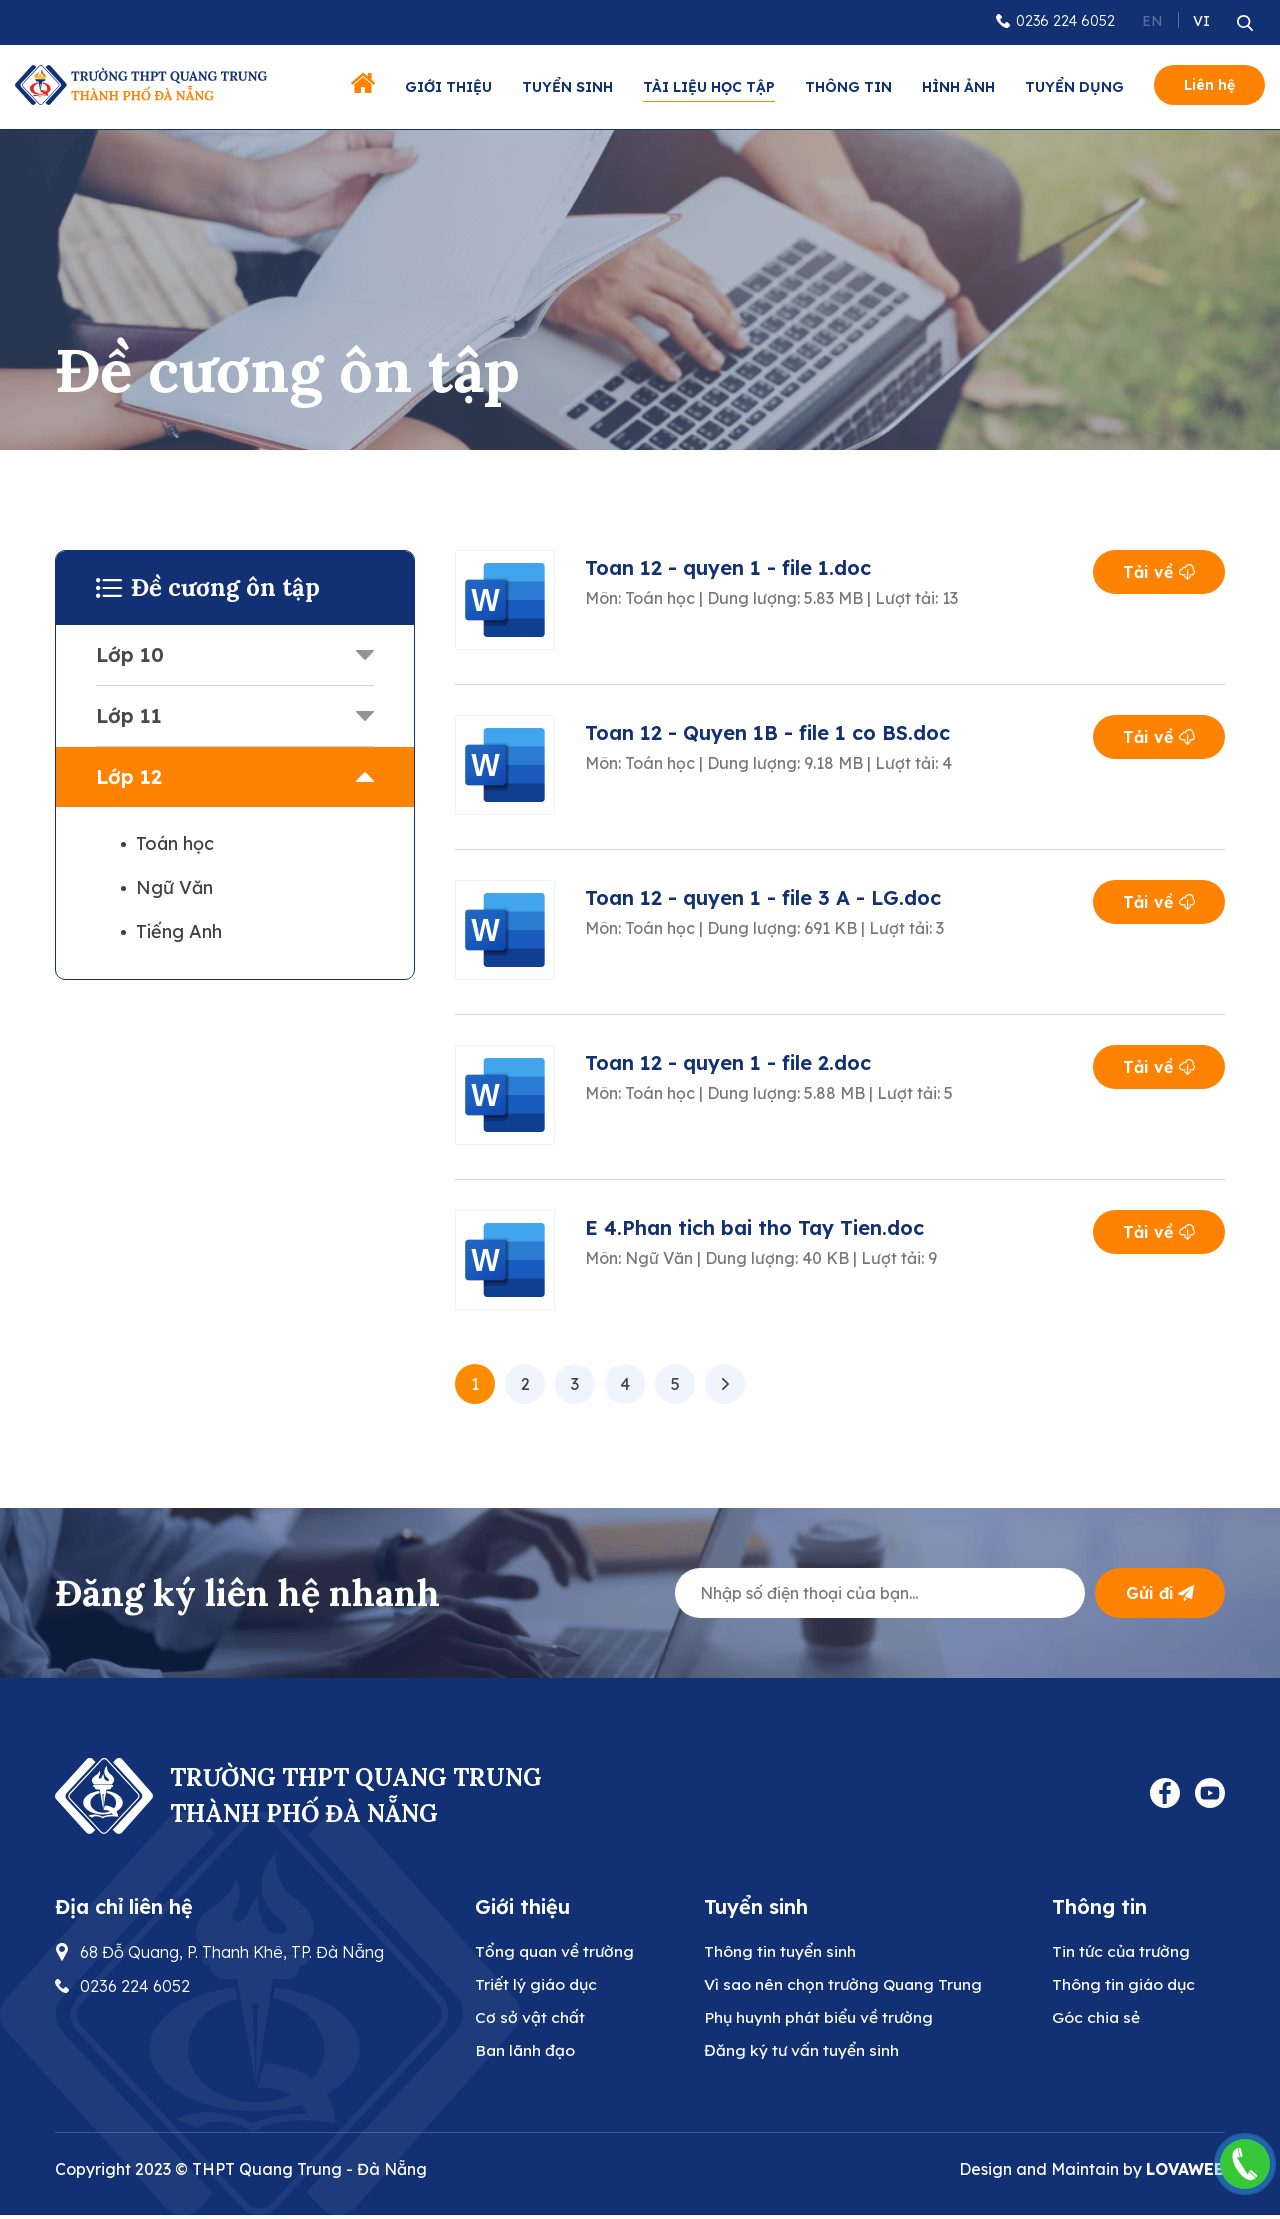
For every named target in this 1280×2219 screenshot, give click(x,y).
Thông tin (848, 87)
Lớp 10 (130, 654)
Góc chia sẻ (1104, 2020)
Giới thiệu (448, 87)
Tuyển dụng (1074, 87)
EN (1152, 21)
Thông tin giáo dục (1133, 1986)
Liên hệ (1209, 85)
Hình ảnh (958, 87)
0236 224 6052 (1065, 21)
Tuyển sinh (567, 87)
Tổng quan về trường (556, 1952)
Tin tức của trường (1131, 1952)
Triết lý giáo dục (537, 1986)
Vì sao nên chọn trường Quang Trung (848, 1986)
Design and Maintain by (1092, 2173)
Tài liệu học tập (709, 87)
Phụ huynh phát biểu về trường (824, 2020)
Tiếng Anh (179, 931)
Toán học (175, 843)
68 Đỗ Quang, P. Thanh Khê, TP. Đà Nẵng (232, 1952)
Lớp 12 (129, 776)
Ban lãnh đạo (526, 2054)
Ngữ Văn (174, 887)
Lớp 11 (129, 715)
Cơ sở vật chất (529, 2020)
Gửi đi (1160, 1593)
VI (1201, 21)
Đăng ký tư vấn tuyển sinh (805, 2054)
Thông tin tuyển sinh (783, 1952)
